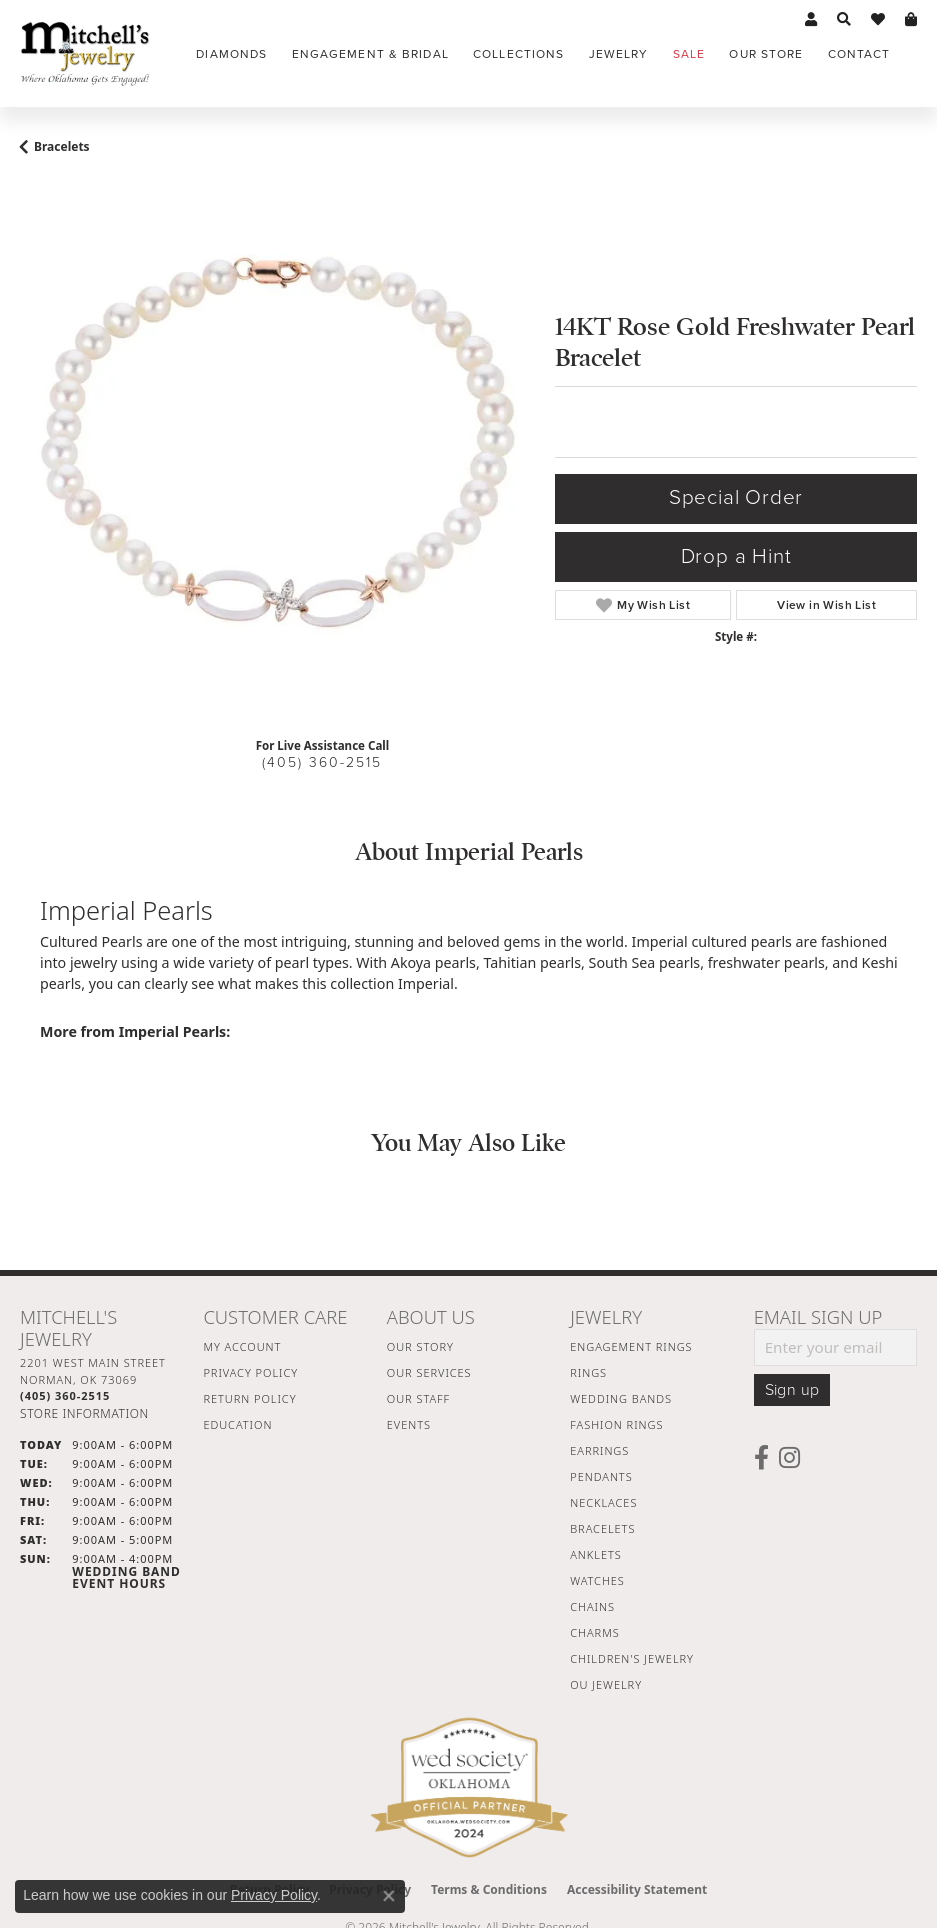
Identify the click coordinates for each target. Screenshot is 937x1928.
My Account (242, 1346)
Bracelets (62, 146)
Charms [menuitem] (594, 1632)
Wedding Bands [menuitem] (621, 1398)
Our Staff (418, 1398)
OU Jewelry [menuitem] (606, 1684)
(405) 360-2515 (322, 762)
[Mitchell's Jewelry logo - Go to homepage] (85, 53)
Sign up (792, 1390)
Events (409, 1424)
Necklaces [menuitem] (603, 1502)
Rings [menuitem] (588, 1372)
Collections (518, 54)
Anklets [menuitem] (595, 1554)
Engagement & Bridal (370, 54)
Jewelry (619, 54)
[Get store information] (84, 1413)
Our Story (420, 1346)
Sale (689, 54)
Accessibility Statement (637, 1889)
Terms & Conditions (489, 1889)
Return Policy (249, 1398)
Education (237, 1424)
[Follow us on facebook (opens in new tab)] (761, 1458)
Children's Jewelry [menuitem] (632, 1658)
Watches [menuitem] (597, 1580)
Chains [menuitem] (592, 1606)
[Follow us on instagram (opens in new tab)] (789, 1458)
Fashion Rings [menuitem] (616, 1424)
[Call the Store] (65, 1395)
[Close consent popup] (389, 1896)
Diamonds (231, 54)
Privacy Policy (250, 1372)
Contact (859, 54)
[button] (811, 20)
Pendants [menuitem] (601, 1476)
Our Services (429, 1372)
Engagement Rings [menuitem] (631, 1346)
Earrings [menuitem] (599, 1450)
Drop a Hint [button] (736, 556)
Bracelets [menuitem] (602, 1528)
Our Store (766, 54)
